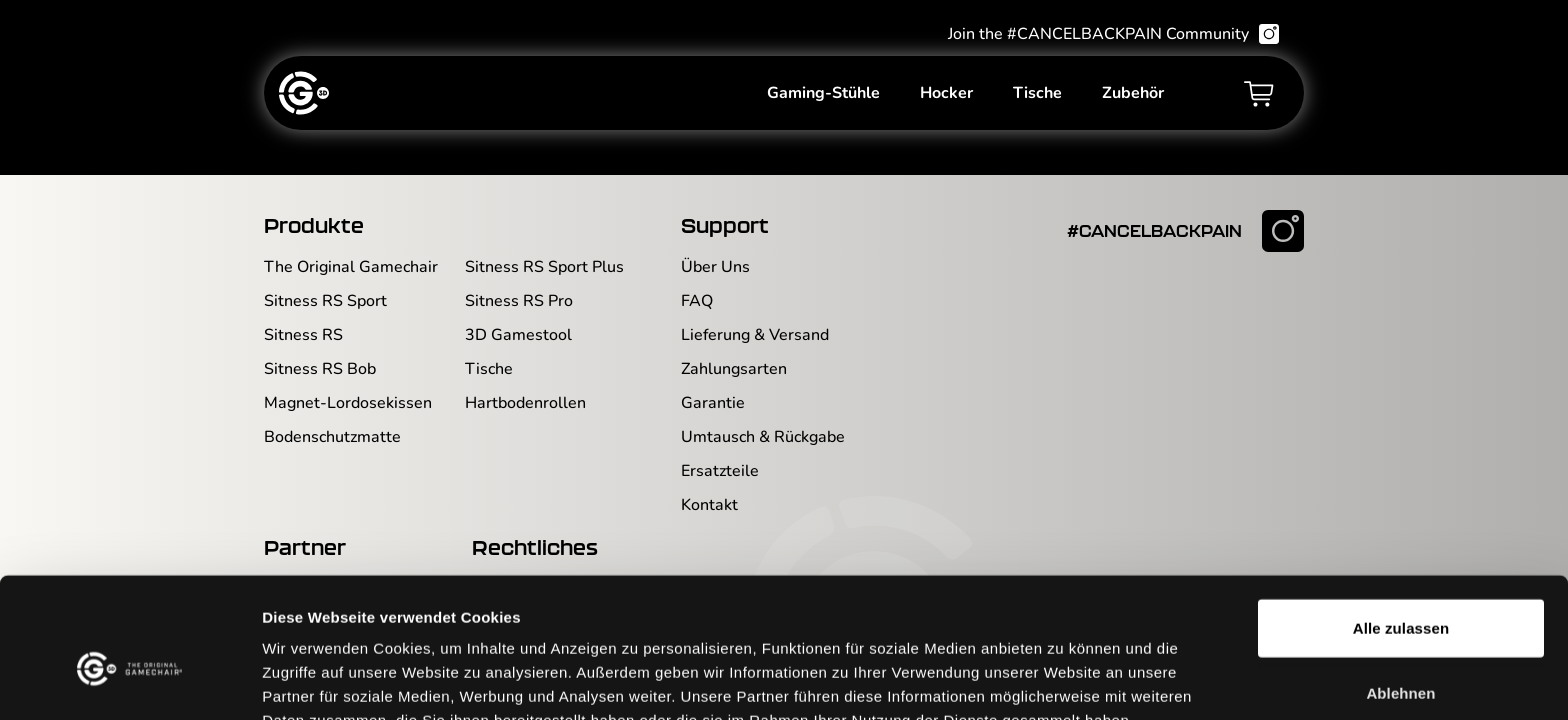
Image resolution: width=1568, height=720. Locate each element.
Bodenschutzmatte (332, 437)
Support (725, 225)
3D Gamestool (518, 335)
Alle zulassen (1401, 523)
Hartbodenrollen (525, 403)
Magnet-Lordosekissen (348, 403)
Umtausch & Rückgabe (763, 437)
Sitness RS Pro (519, 301)
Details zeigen (1063, 680)
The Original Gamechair (351, 267)
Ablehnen (1400, 589)
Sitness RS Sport (325, 301)
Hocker (946, 96)
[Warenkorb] (1259, 96)
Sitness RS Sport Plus (544, 267)
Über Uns (715, 267)
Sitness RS (303, 335)
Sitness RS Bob (320, 369)
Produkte (314, 225)
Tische (1037, 96)
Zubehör (1133, 96)
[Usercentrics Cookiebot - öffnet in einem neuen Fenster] (129, 681)
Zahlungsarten (734, 369)
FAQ (697, 301)
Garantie (713, 403)
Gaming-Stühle (823, 96)
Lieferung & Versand (755, 335)
